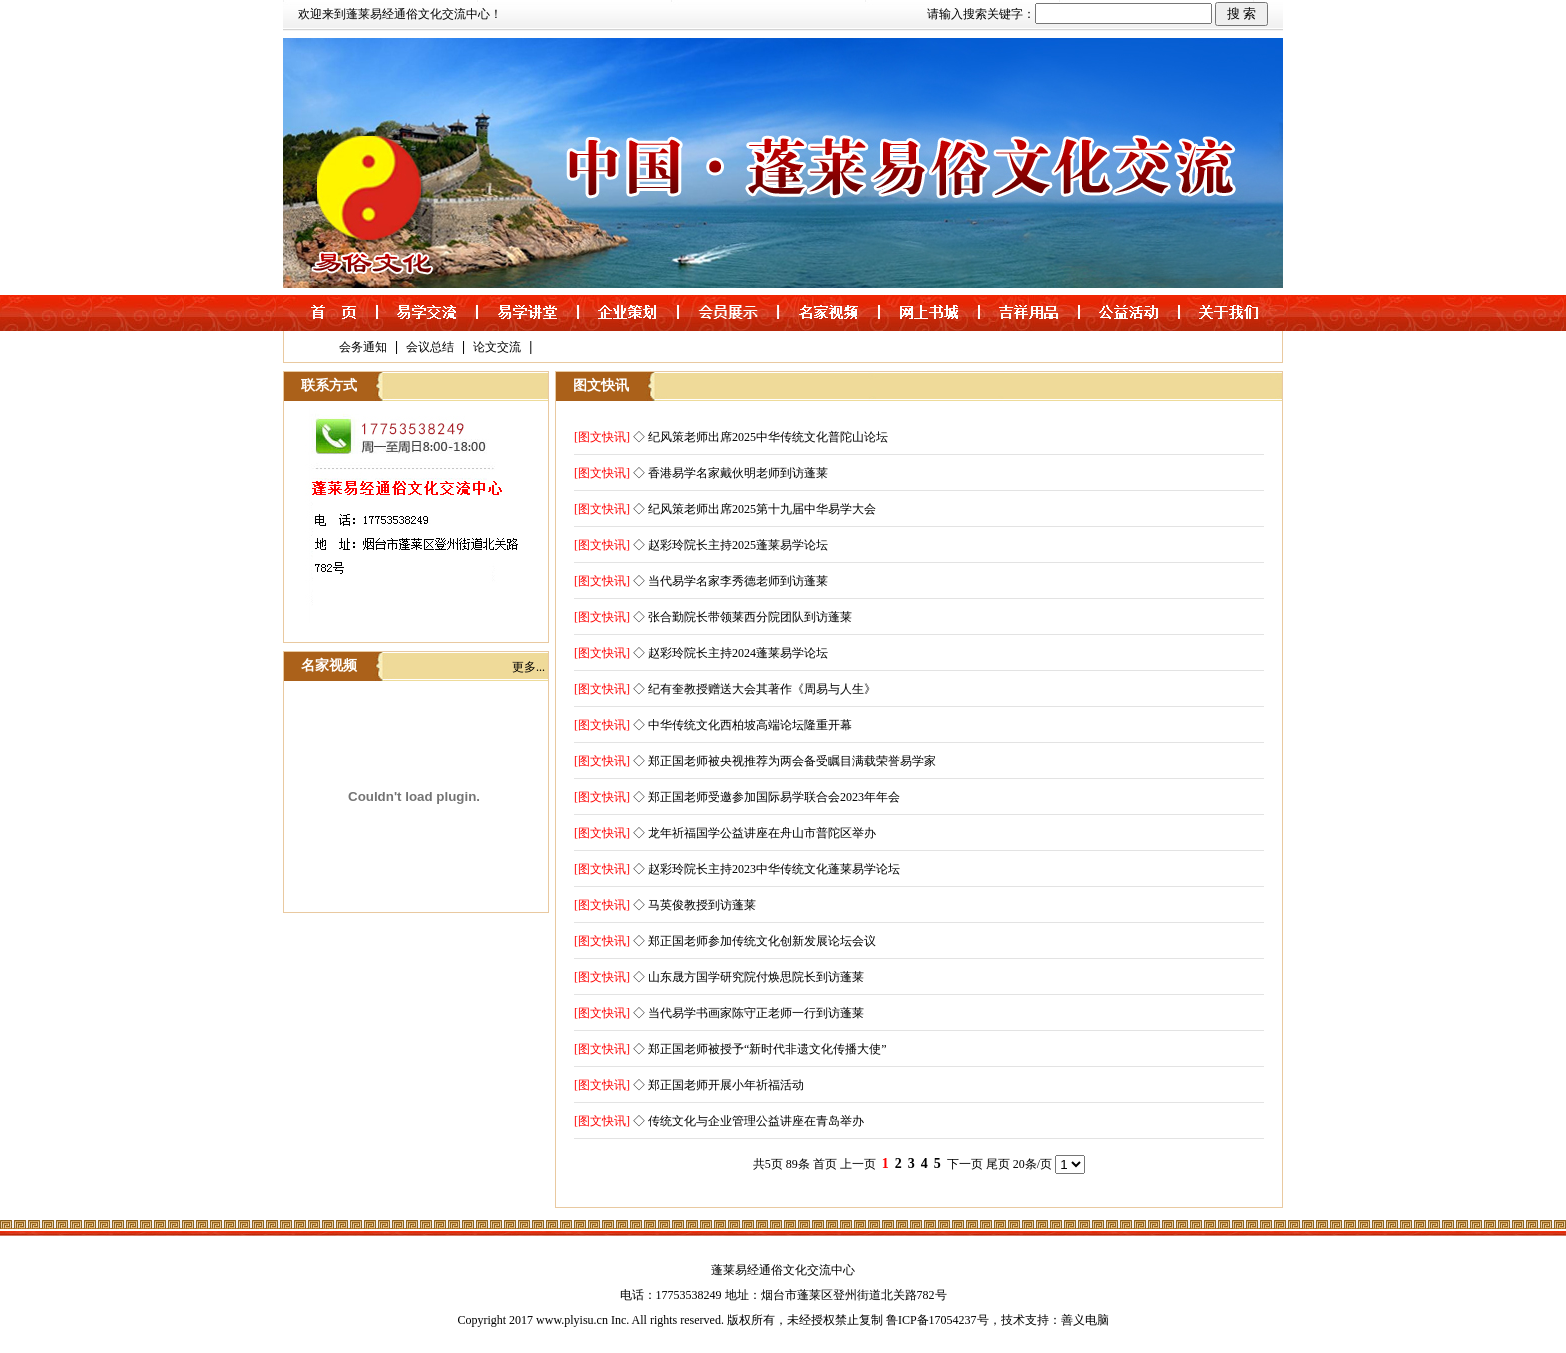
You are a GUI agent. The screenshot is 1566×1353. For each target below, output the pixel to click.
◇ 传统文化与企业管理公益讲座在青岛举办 (748, 1121)
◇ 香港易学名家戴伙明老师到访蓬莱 (730, 473)
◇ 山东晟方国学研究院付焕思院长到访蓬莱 (748, 977)
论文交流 (497, 347)
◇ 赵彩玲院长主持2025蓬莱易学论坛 (730, 545)
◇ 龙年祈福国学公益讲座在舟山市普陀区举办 (754, 833)
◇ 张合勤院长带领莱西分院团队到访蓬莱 (742, 617)
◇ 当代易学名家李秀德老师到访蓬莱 (730, 581)
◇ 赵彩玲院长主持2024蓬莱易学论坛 (730, 653)
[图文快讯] (602, 437)
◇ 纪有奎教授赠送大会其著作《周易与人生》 (754, 689)
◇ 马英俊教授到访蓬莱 (694, 905)
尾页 (998, 1164)
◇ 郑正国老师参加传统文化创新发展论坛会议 (754, 941)
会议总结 (430, 347)
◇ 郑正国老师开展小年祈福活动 (718, 1085)
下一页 (965, 1164)
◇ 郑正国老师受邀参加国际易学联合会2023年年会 (766, 797)
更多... (528, 667)
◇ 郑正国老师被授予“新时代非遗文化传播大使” (760, 1049)
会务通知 (363, 347)
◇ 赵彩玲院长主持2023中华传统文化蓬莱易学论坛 (766, 869)
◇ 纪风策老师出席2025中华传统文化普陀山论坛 (760, 437)
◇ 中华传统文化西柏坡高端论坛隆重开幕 (742, 725)
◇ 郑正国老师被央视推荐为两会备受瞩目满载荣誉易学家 (784, 761)
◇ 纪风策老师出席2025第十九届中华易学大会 (754, 509)
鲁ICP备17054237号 (937, 1320)
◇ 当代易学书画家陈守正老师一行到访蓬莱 (748, 1013)
